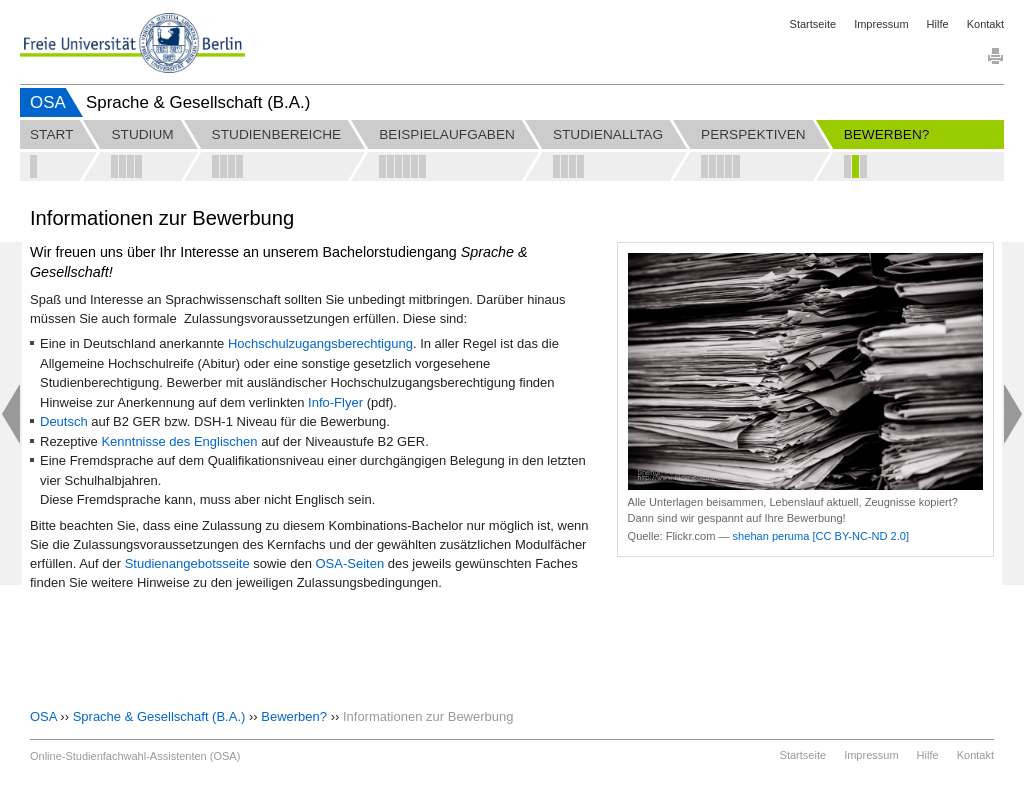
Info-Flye (333, 402)
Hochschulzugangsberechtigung (320, 343)
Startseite (813, 24)
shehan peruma (771, 536)
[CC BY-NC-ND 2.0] (860, 536)
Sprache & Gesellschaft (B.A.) (159, 716)
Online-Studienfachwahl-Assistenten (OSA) (135, 756)
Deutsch (64, 421)
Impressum (881, 24)
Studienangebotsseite (189, 563)
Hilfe (938, 24)
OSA (48, 102)
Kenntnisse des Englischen (179, 441)
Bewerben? (294, 716)
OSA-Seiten (351, 563)
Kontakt (985, 24)
